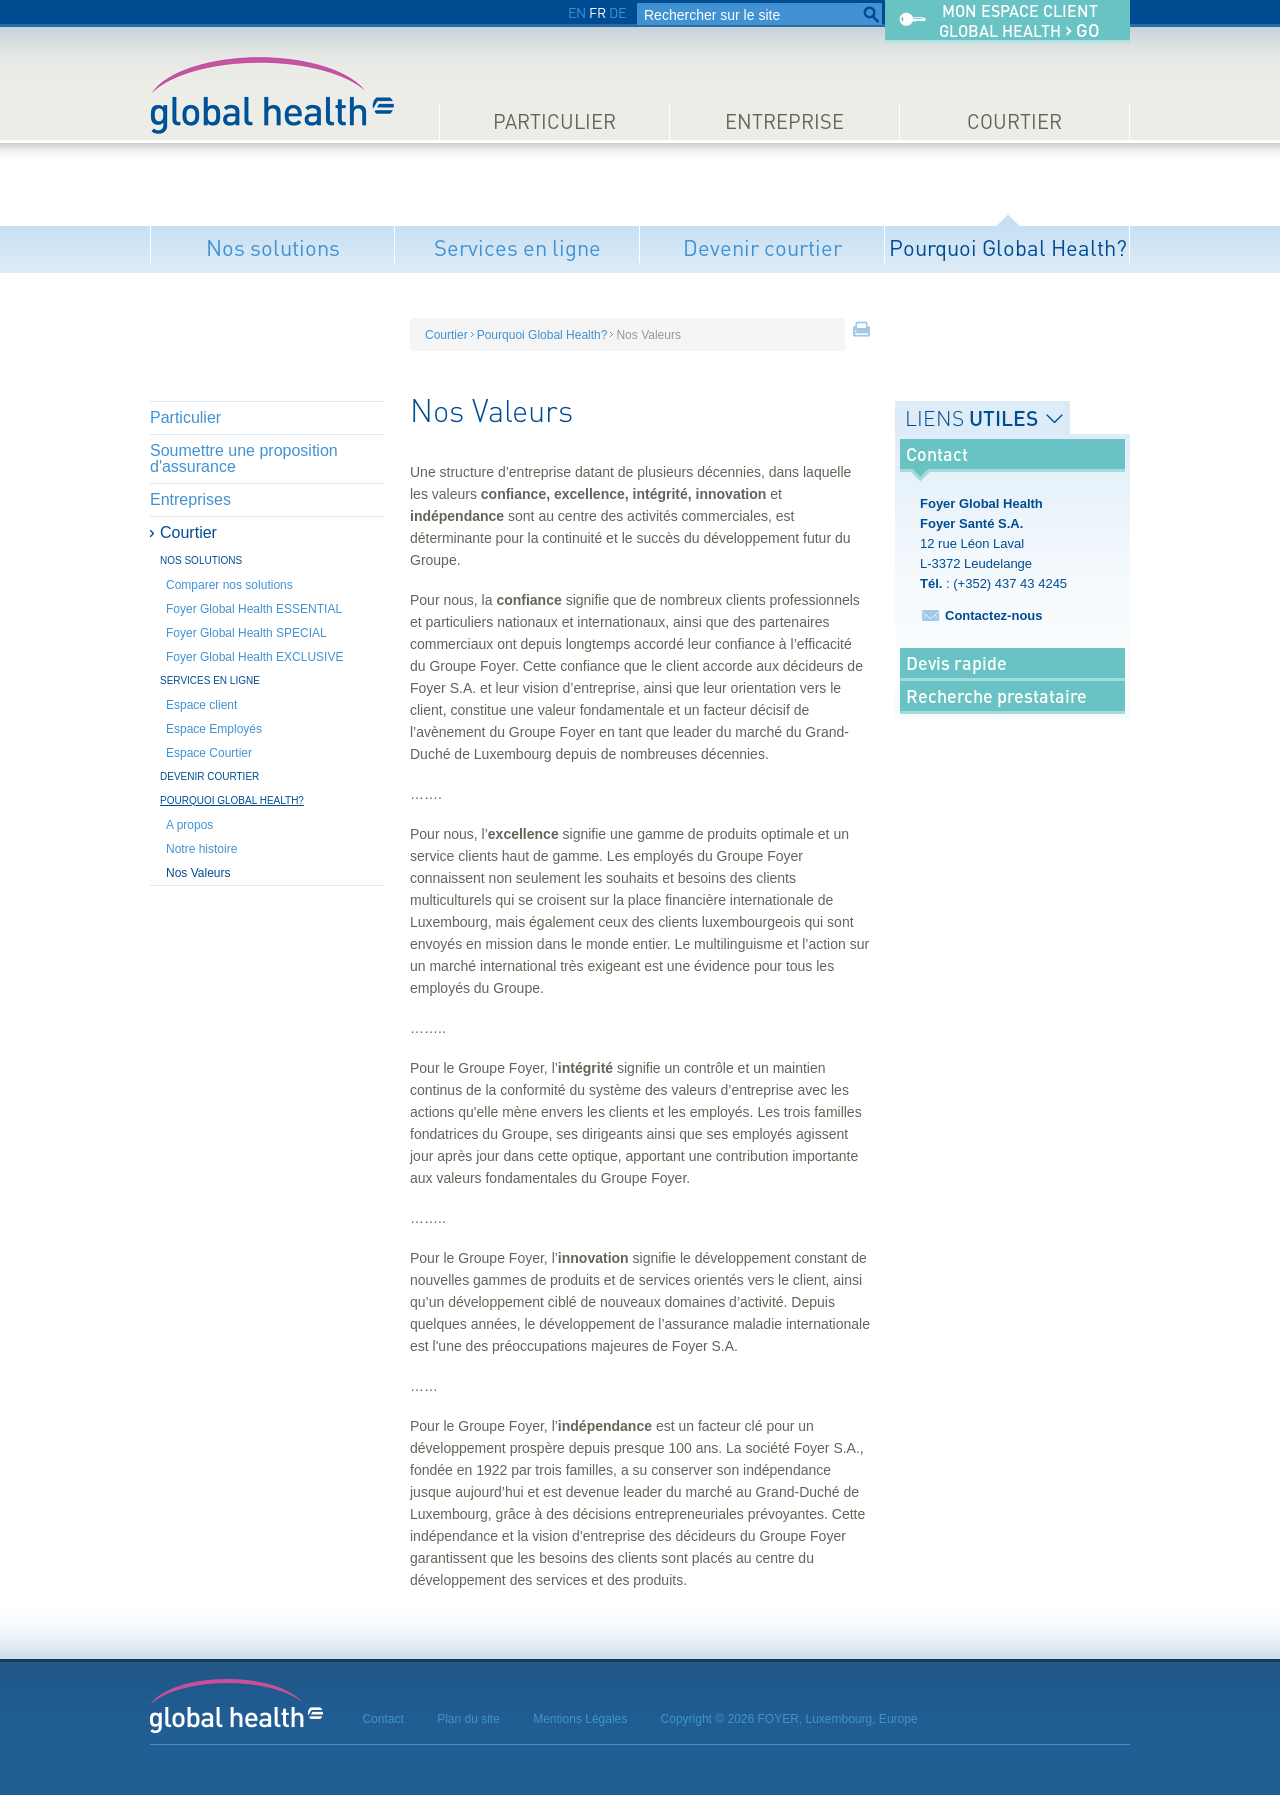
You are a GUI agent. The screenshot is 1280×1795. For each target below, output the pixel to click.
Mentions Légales (580, 1719)
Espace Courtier (209, 753)
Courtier (1014, 121)
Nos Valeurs (198, 873)
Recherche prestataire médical (996, 711)
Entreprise (784, 121)
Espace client (201, 705)
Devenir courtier (762, 247)
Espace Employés (214, 729)
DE (617, 12)
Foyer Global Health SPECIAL (246, 633)
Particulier (554, 121)
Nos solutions (273, 247)
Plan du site (468, 1719)
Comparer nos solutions (229, 585)
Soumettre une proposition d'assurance (244, 458)
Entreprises (190, 499)
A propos (189, 825)
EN (577, 12)
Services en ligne (517, 247)
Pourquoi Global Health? (1008, 247)
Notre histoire (201, 849)
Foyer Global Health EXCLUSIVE (254, 657)
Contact (382, 1719)
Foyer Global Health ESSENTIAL (254, 609)
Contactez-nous (994, 615)
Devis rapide (956, 663)
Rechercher (871, 15)
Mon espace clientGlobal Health (1019, 21)
